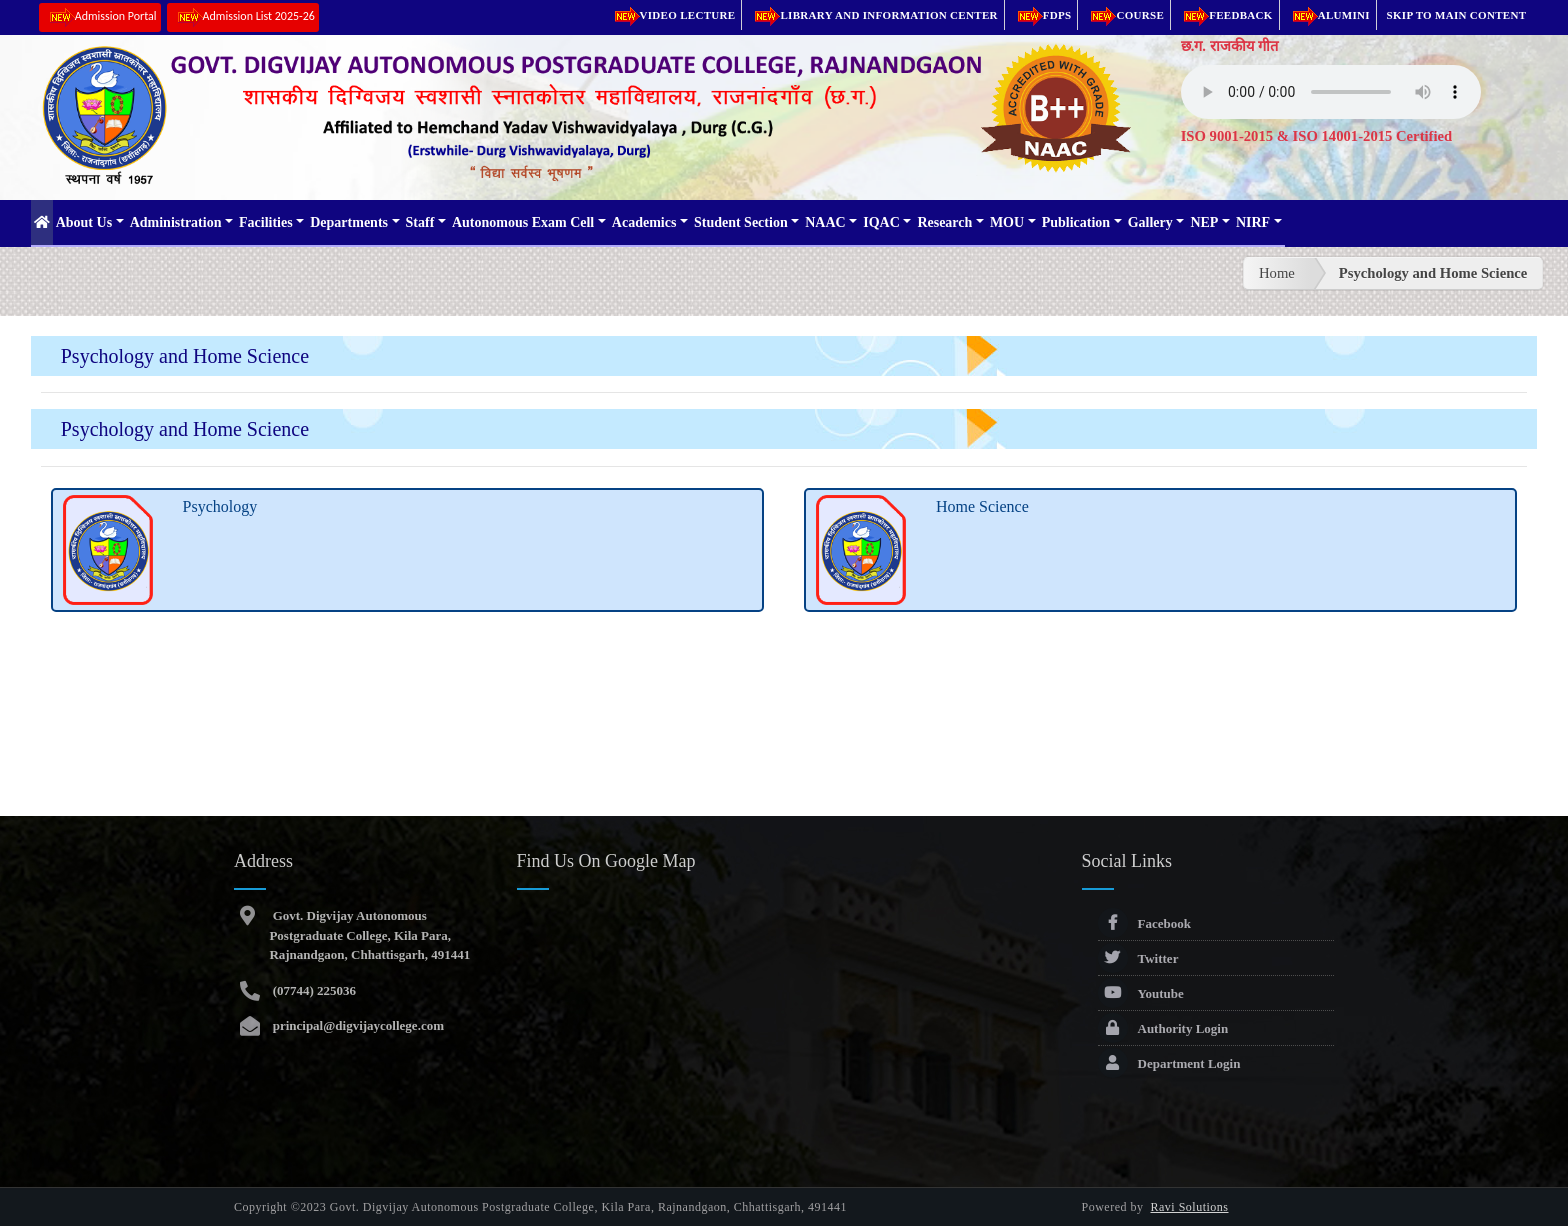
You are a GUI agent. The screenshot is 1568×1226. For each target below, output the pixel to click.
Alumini (1328, 15)
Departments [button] (349, 222)
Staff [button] (420, 222)
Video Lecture (672, 15)
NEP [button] (1204, 222)
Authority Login (1163, 1028)
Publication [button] (1076, 222)
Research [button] (944, 222)
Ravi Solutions (1190, 1207)
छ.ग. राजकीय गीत (1230, 46)
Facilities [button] (266, 222)
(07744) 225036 (312, 990)
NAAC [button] (825, 222)
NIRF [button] (1253, 222)
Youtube (1141, 993)
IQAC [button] (881, 222)
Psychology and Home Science (1433, 273)
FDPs (1041, 15)
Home (1277, 273)
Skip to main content (1457, 15)
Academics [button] (644, 222)
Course (1124, 15)
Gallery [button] (1150, 222)
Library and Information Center (872, 15)
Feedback (1225, 15)
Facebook (1144, 923)
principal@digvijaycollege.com (356, 1025)
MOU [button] (1007, 222)
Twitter (1138, 958)
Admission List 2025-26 (243, 17)
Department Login (1169, 1063)
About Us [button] (84, 222)
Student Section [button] (741, 222)
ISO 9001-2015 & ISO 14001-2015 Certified (1317, 136)
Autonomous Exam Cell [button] (523, 222)
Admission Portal (100, 17)
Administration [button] (176, 222)
